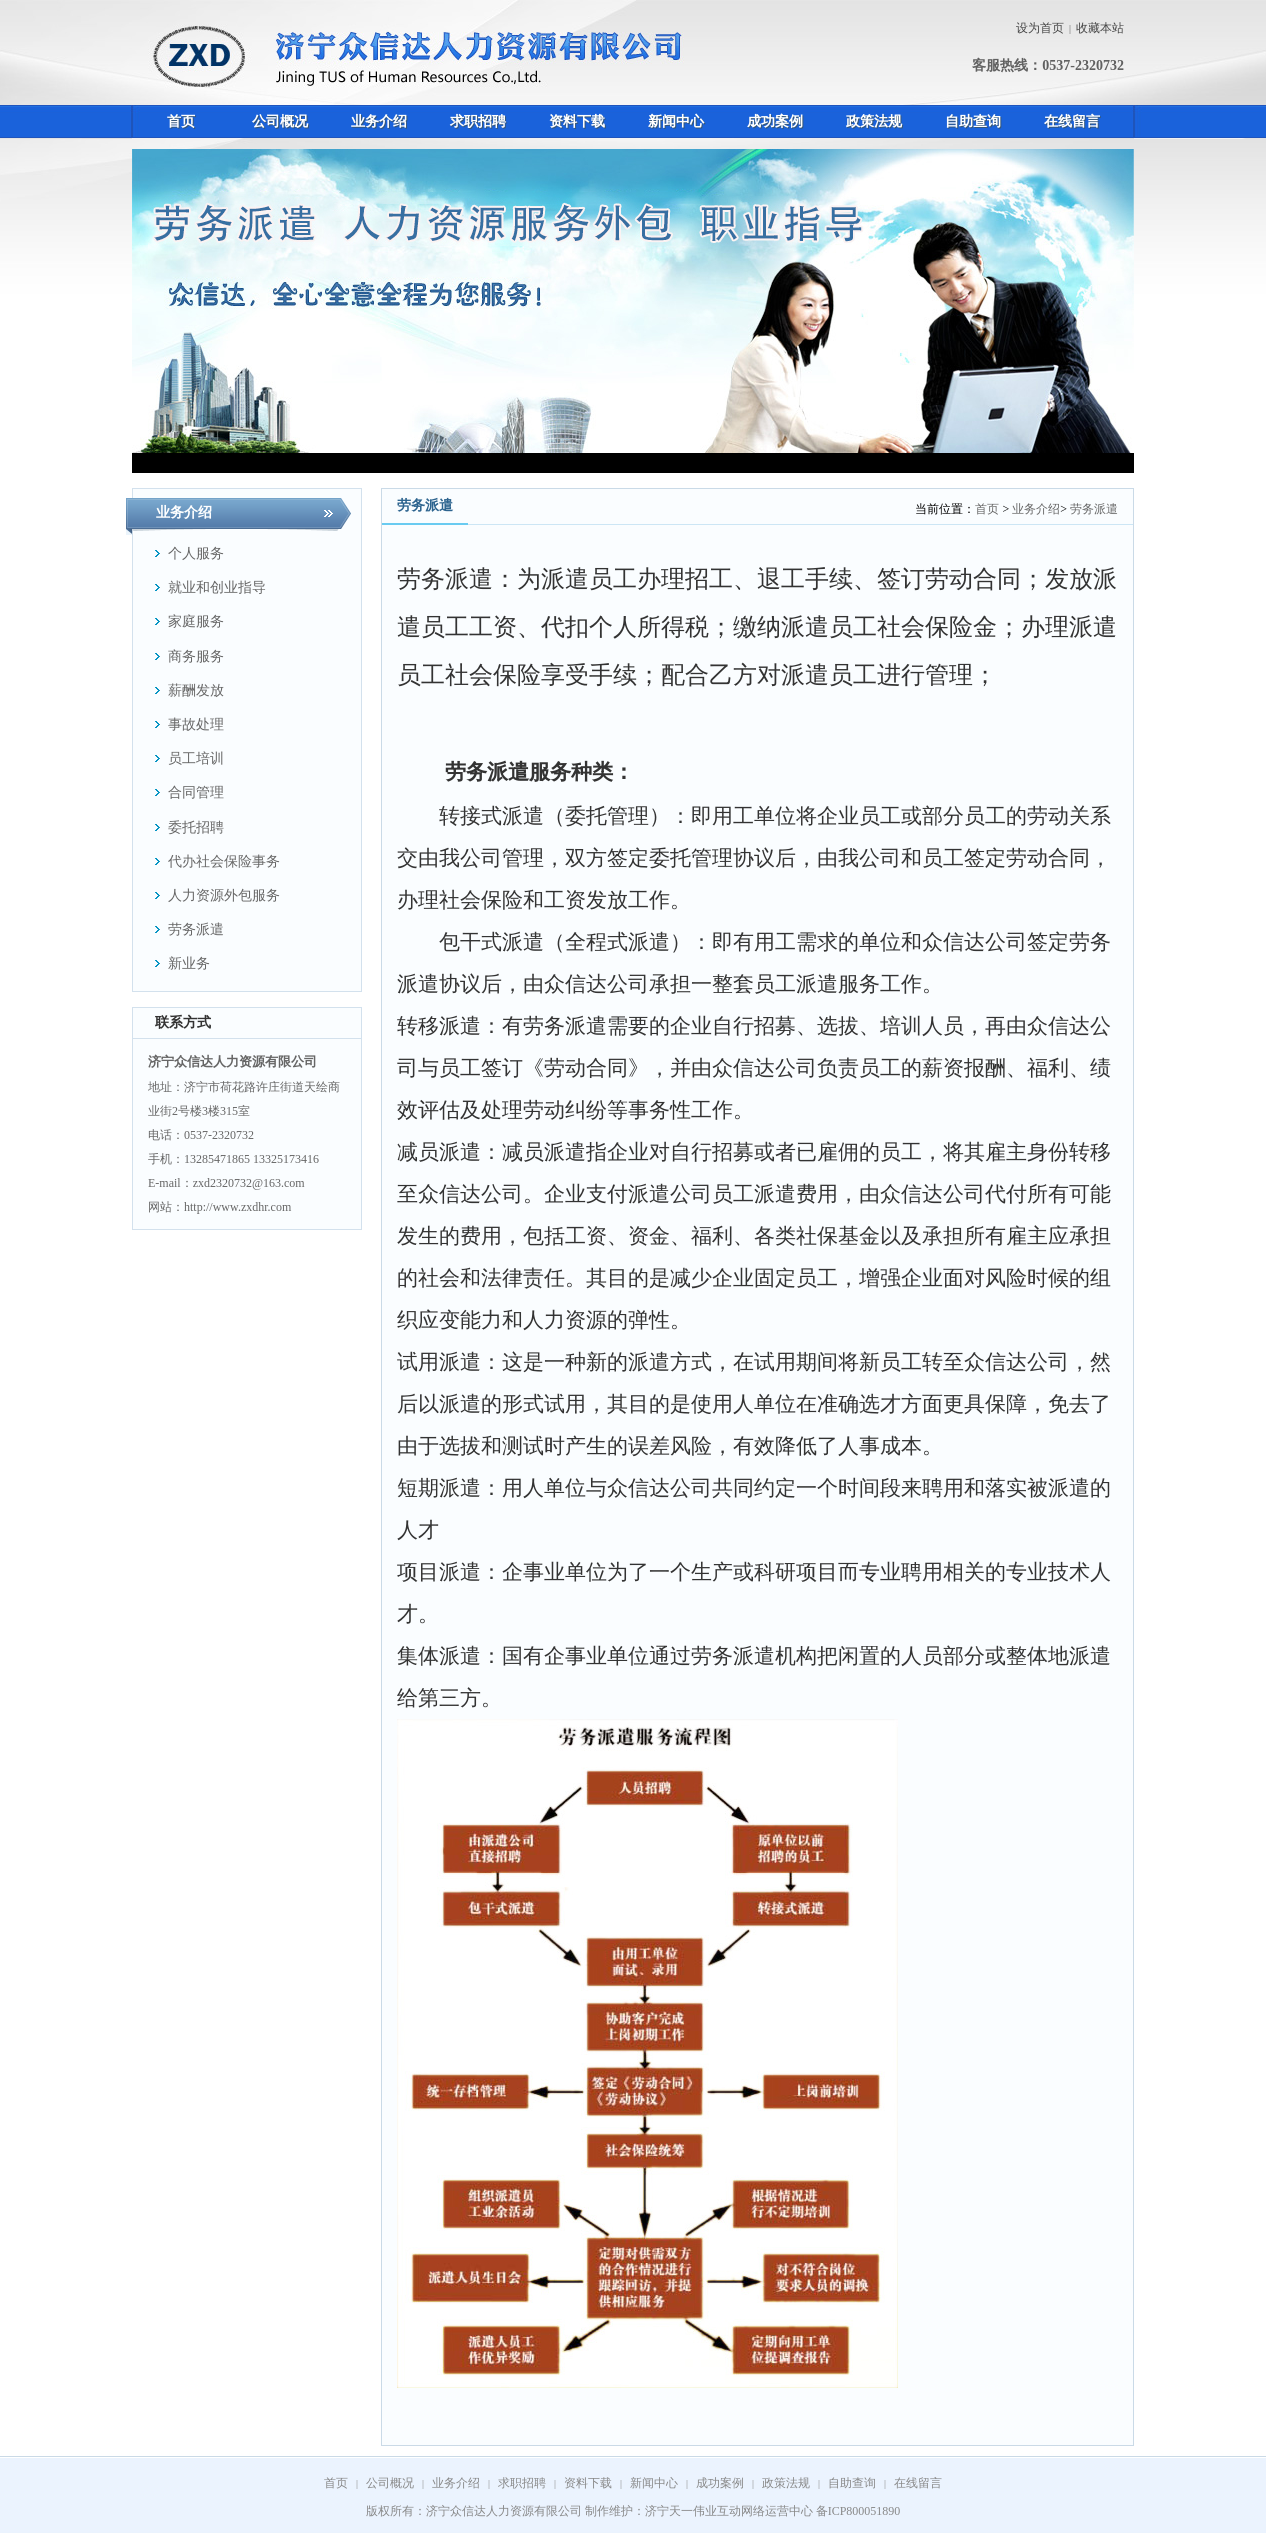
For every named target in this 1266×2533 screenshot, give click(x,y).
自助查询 (852, 2483)
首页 (987, 509)
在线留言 (918, 2483)
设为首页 (1040, 28)
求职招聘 (522, 2483)
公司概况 (390, 2483)
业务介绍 (1036, 509)
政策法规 (786, 2483)
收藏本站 (1100, 28)
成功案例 (720, 2483)
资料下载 (588, 2483)
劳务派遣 (1094, 509)
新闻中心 (654, 2483)
